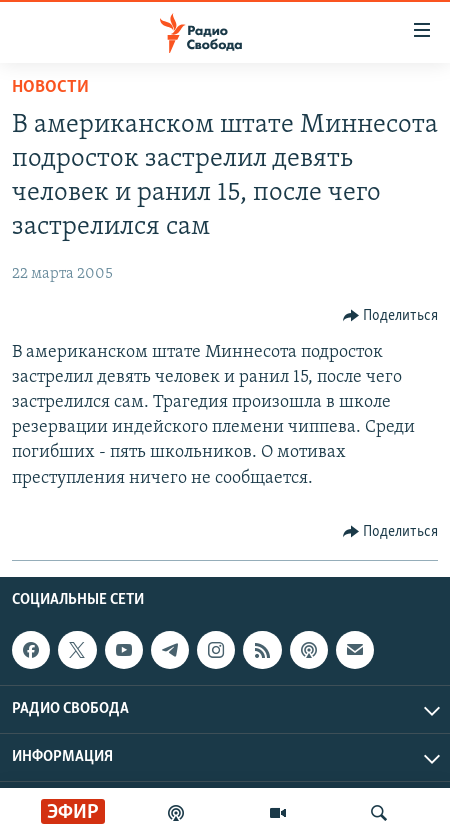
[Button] (391, 316)
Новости (50, 87)
